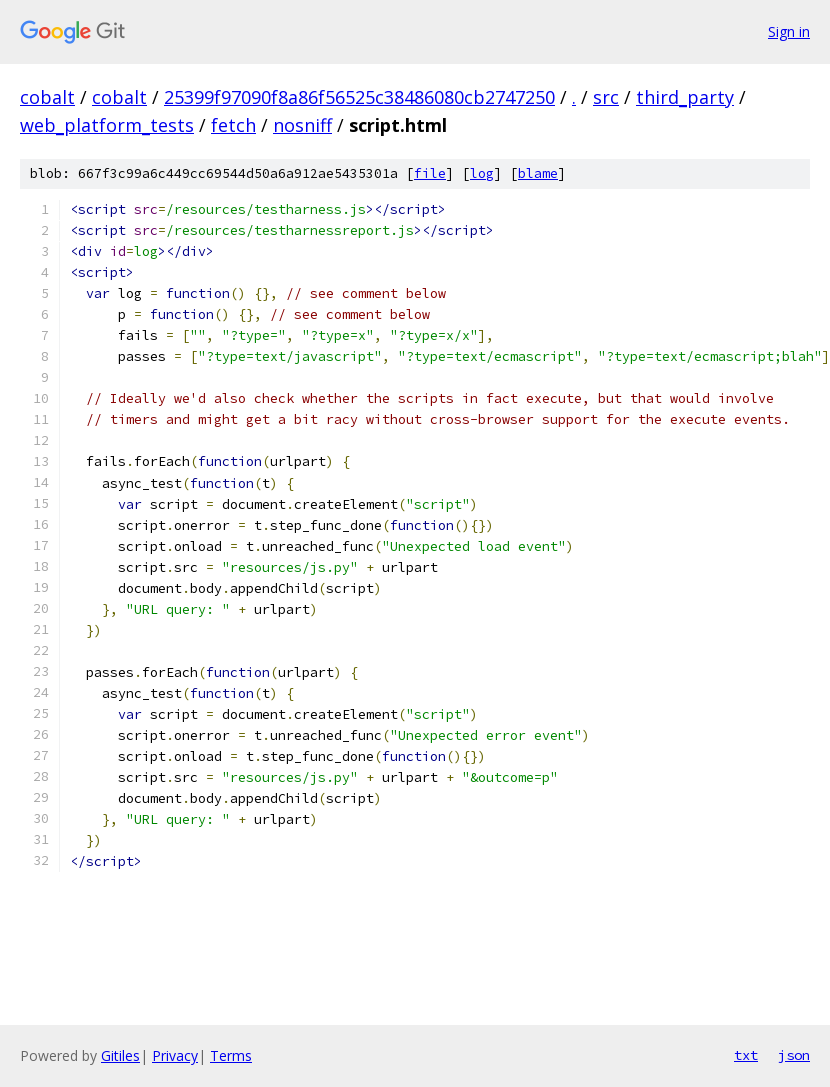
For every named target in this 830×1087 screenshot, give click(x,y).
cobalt (47, 97)
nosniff (302, 125)
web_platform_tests (107, 125)
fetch (233, 125)
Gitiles (120, 1055)
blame (538, 173)
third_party (685, 97)
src (606, 97)
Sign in (789, 31)
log (482, 173)
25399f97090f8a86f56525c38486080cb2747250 (359, 97)
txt (746, 1055)
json (794, 1055)
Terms (231, 1055)
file (430, 173)
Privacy (175, 1055)
